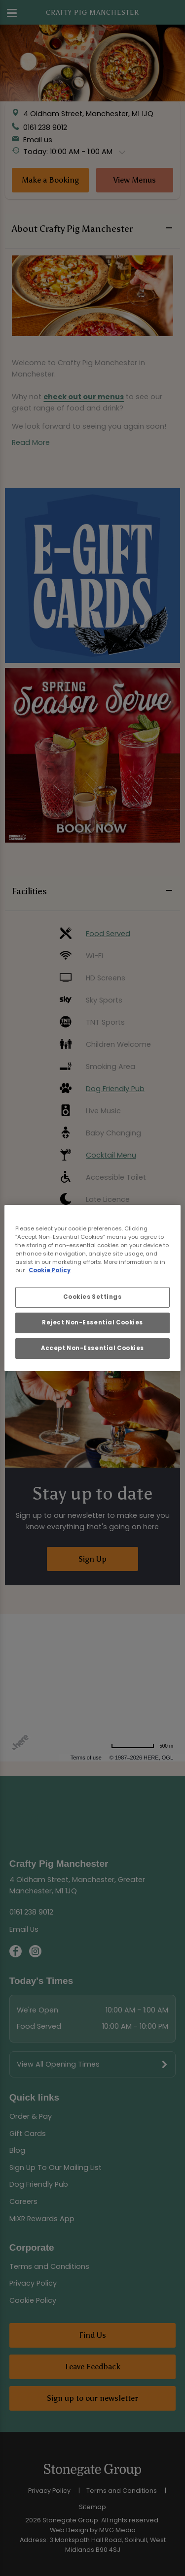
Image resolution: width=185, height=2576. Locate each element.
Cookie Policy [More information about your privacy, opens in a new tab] (50, 1270)
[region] (92, 1288)
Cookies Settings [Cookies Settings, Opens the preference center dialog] (92, 1297)
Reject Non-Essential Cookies (92, 1322)
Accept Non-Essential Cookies (92, 1348)
